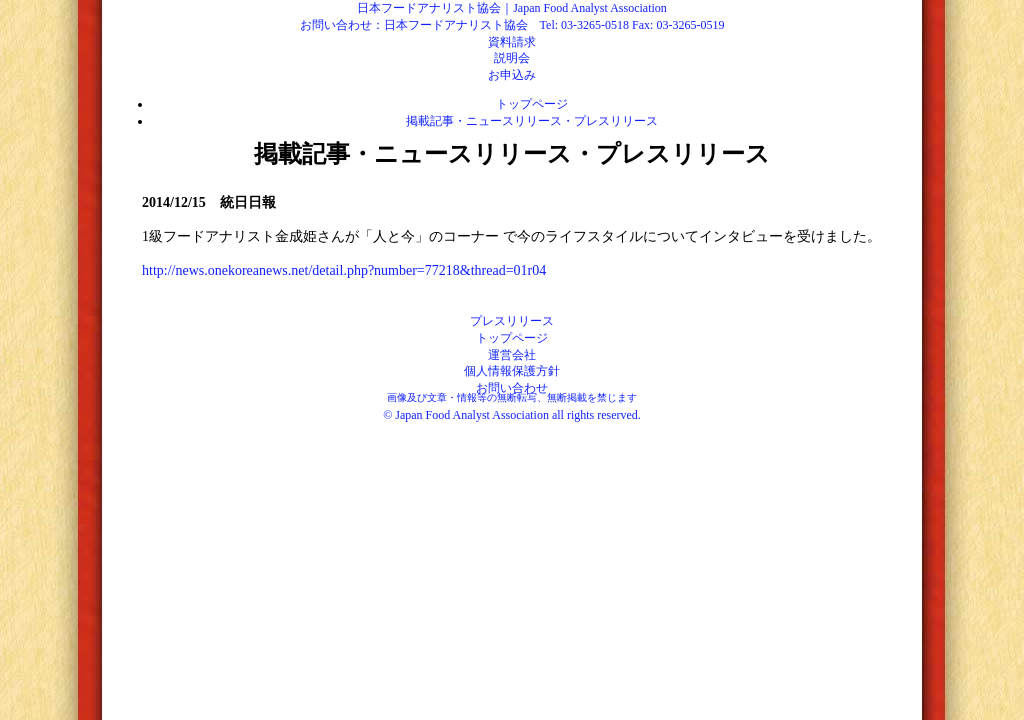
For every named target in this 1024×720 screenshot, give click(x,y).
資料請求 (512, 42)
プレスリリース (512, 321)
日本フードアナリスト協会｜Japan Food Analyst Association (512, 8)
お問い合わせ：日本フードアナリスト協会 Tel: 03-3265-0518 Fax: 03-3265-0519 (512, 25)
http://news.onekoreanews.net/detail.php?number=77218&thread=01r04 (344, 270)
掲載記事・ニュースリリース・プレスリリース (532, 121)
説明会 (512, 58)
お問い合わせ (512, 388)
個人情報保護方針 (512, 371)
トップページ (532, 104)
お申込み (512, 75)
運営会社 (512, 355)
